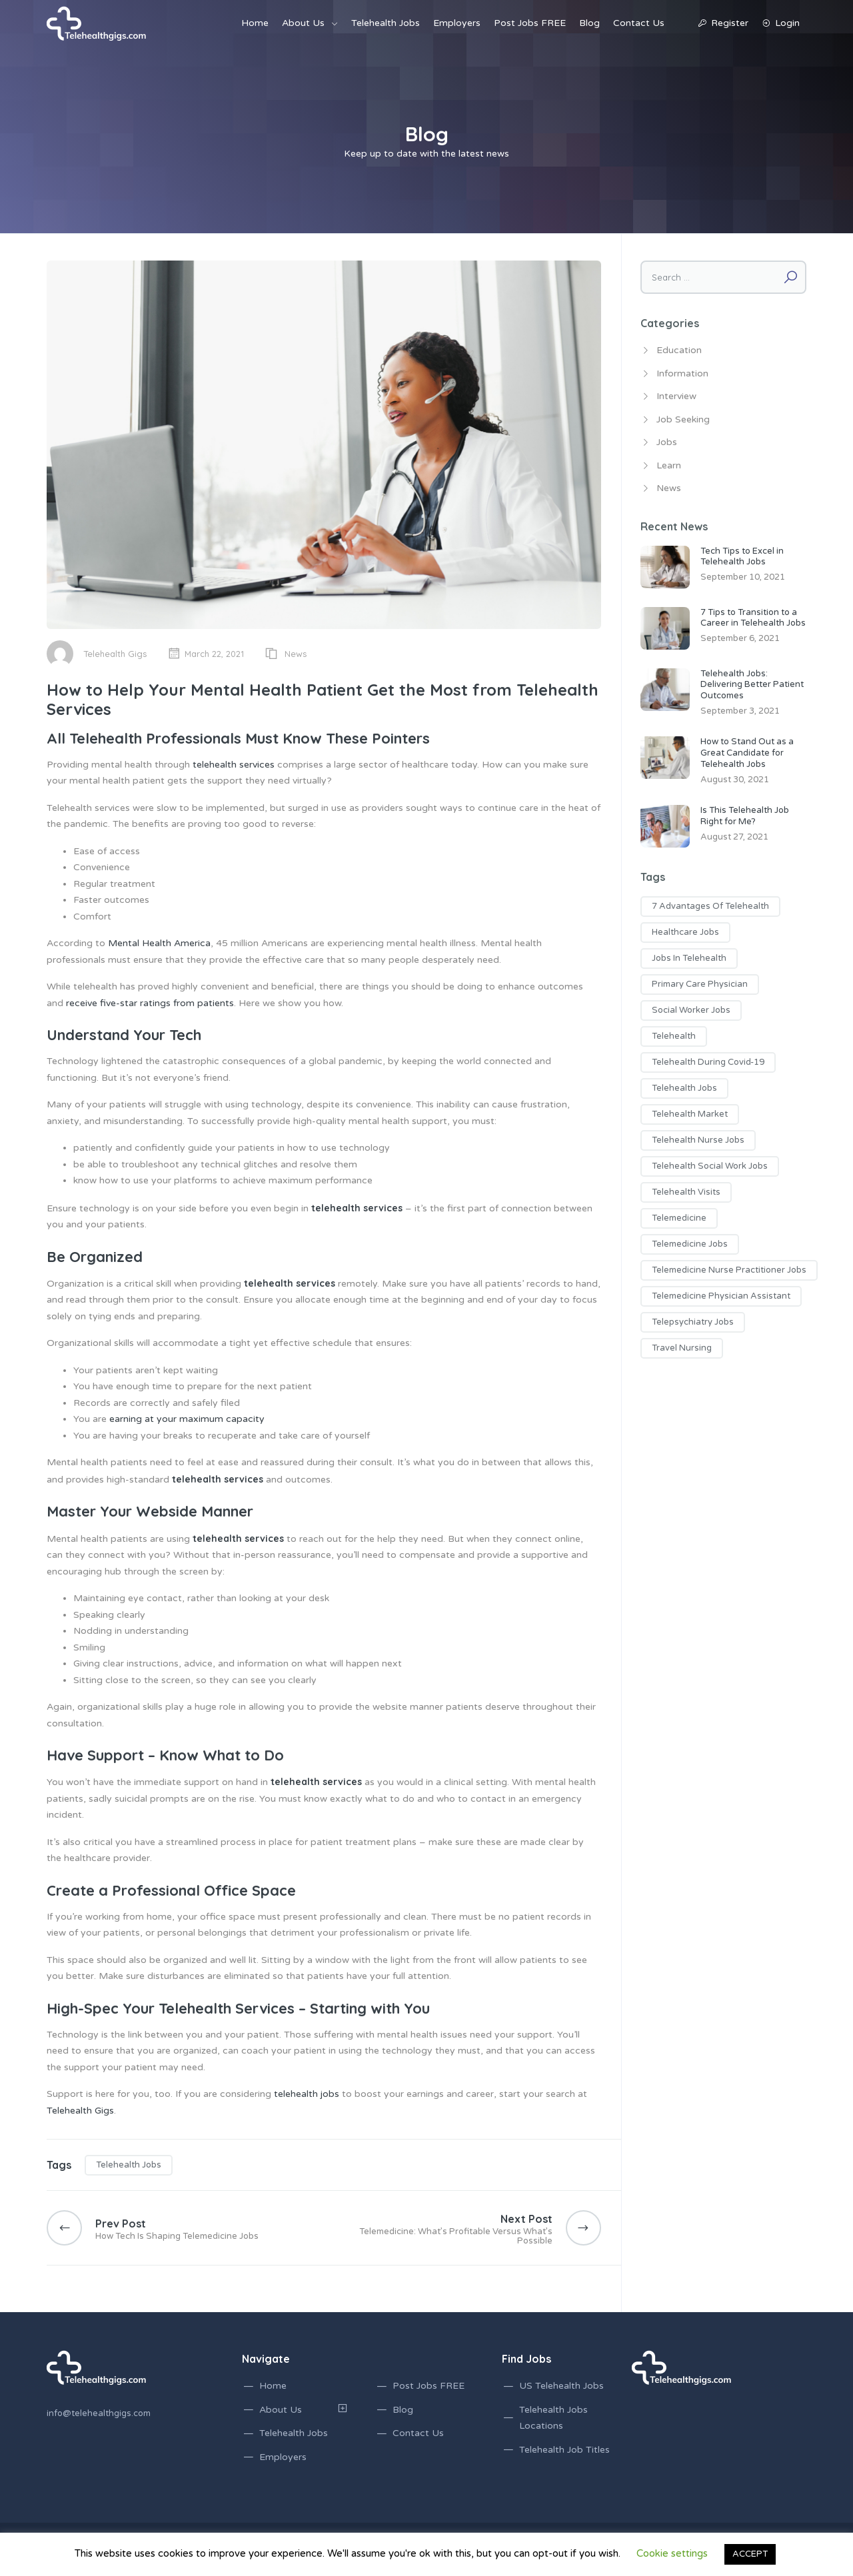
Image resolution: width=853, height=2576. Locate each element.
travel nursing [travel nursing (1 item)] (682, 1348)
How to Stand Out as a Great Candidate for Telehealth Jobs (747, 753)
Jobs (666, 442)
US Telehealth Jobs (561, 2385)
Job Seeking (683, 419)
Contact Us (638, 23)
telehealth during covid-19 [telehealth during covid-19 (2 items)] (708, 1062)
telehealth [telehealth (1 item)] (674, 1036)
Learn (668, 465)
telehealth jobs (306, 2094)
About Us (303, 23)
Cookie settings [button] (672, 2553)
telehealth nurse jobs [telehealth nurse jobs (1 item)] (698, 1140)
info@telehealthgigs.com (99, 2413)
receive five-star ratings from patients (150, 1003)
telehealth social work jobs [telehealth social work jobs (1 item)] (710, 1166)
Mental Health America (159, 943)
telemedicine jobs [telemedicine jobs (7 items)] (690, 1244)
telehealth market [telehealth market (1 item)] (690, 1114)
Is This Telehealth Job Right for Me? (744, 816)
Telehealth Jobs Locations (553, 2418)
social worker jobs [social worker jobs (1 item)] (691, 1010)
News (296, 653)
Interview (676, 396)
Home (255, 23)
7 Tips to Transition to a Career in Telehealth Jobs (753, 618)
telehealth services (234, 764)
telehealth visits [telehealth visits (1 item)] (686, 1192)
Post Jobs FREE (530, 23)
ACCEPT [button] (750, 2554)
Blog (589, 23)
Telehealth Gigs (115, 653)
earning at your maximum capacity (187, 1419)
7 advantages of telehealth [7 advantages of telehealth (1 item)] (710, 906)
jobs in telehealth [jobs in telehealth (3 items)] (689, 958)
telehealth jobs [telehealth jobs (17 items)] (684, 1088)
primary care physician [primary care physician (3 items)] (700, 984)
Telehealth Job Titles (564, 2449)
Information (682, 373)
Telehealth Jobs (385, 23)
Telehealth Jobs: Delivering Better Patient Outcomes (752, 685)
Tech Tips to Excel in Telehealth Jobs (742, 557)
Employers (456, 23)
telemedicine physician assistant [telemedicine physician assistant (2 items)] (721, 1296)
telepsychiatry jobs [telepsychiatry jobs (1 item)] (693, 1322)
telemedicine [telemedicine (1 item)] (679, 1218)
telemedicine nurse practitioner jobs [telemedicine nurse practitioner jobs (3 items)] (729, 1270)
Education (679, 350)
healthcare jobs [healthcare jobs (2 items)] (685, 932)
